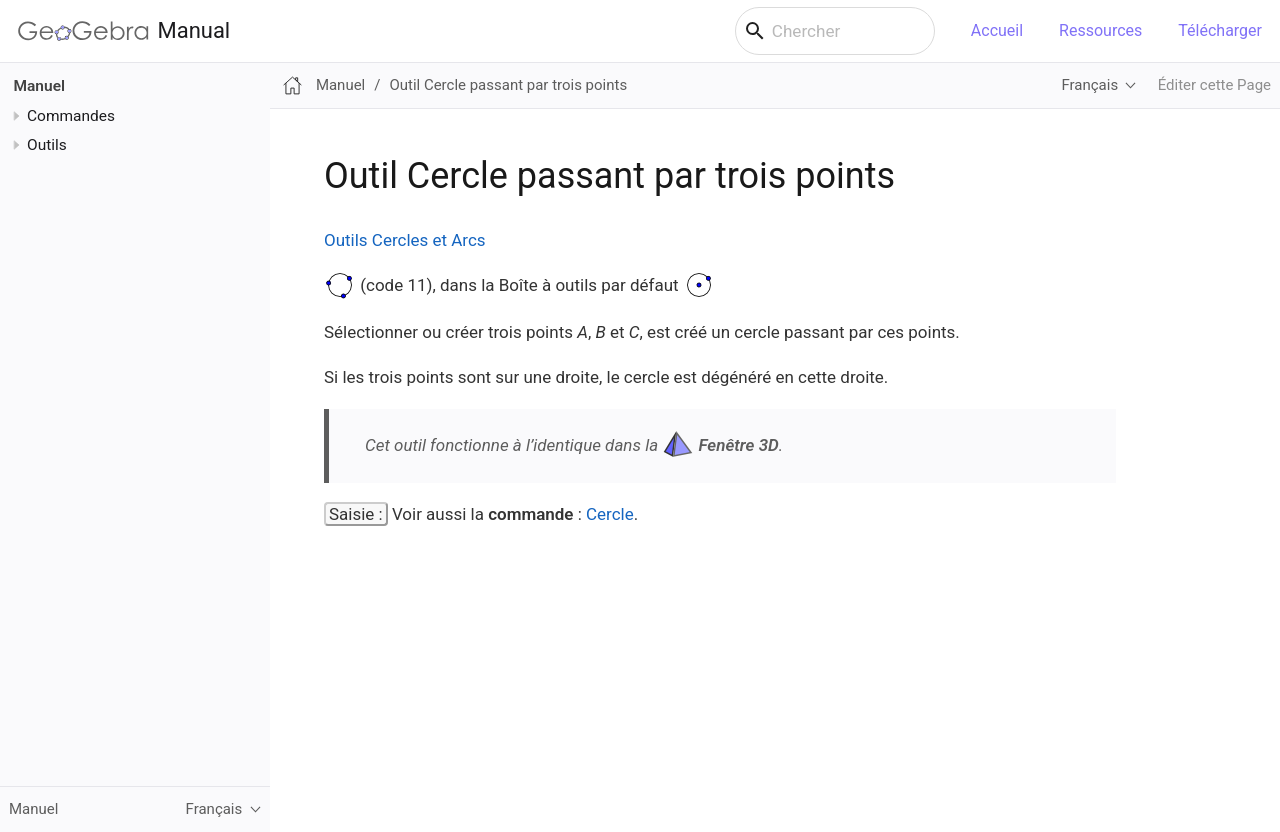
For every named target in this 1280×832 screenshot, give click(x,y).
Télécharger (1220, 30)
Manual (124, 31)
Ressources (1100, 30)
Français (1089, 85)
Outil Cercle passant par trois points (508, 85)
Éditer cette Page (1214, 85)
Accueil (997, 30)
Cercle (610, 514)
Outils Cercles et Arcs (405, 240)
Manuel (40, 86)
